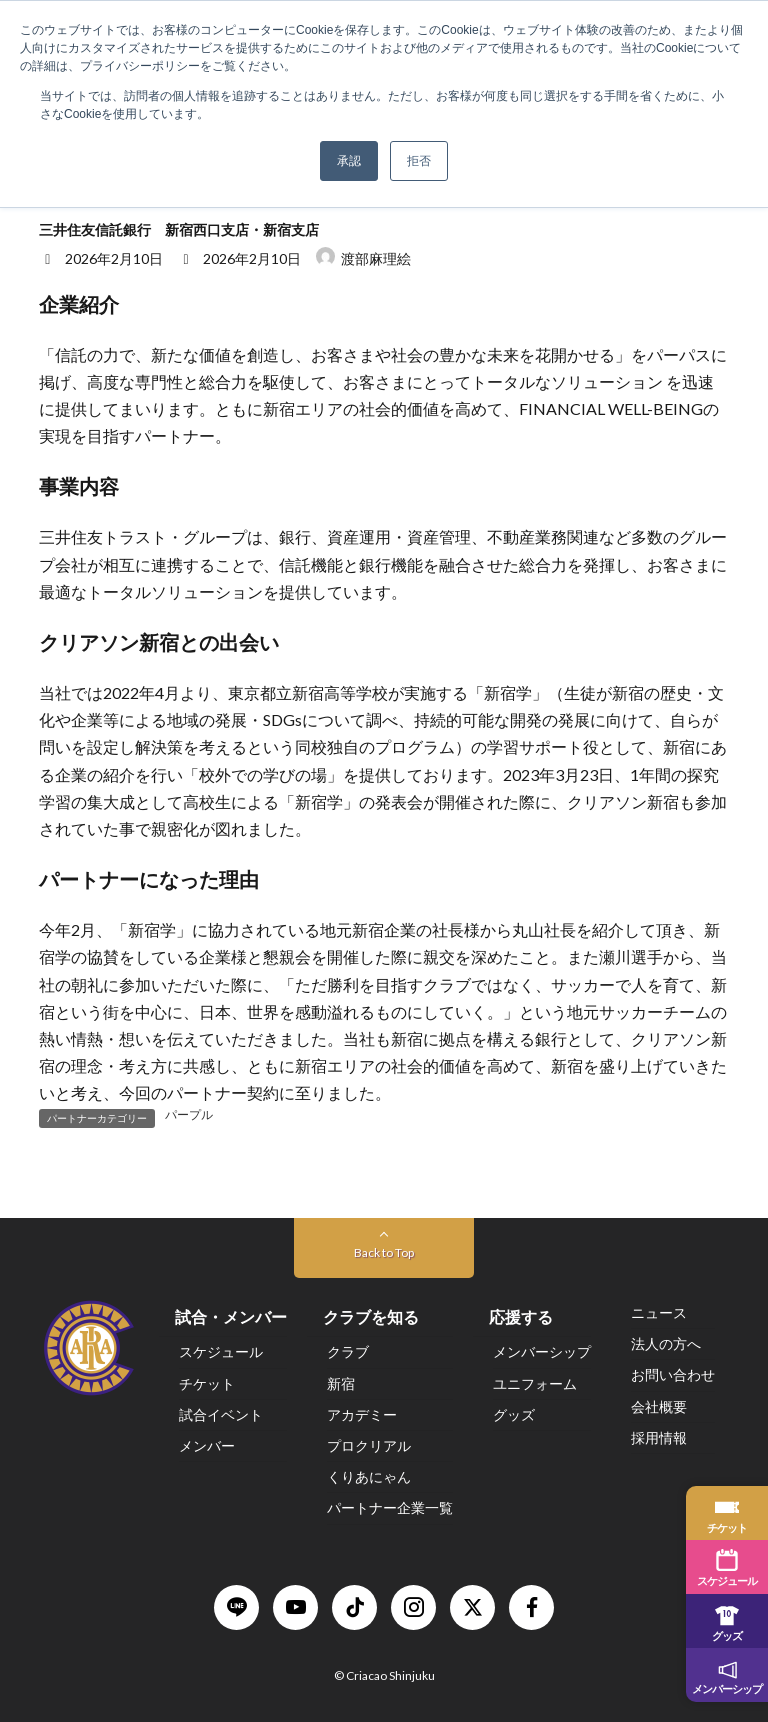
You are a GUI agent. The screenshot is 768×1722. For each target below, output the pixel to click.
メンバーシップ (542, 1352)
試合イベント (221, 1414)
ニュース (659, 1312)
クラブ (348, 1352)
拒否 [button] (419, 161)
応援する (521, 1317)
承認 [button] (349, 161)
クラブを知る (371, 1317)
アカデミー (362, 1414)
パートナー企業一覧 (390, 1508)
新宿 (341, 1383)
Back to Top (384, 1252)
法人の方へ (666, 1344)
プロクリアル (369, 1445)
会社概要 (659, 1406)
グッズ (514, 1414)
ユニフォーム (535, 1383)
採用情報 (659, 1437)
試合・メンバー (231, 1317)
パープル (189, 1115)
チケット (207, 1383)
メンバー (207, 1445)
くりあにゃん (369, 1477)
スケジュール (221, 1352)
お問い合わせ (673, 1375)
